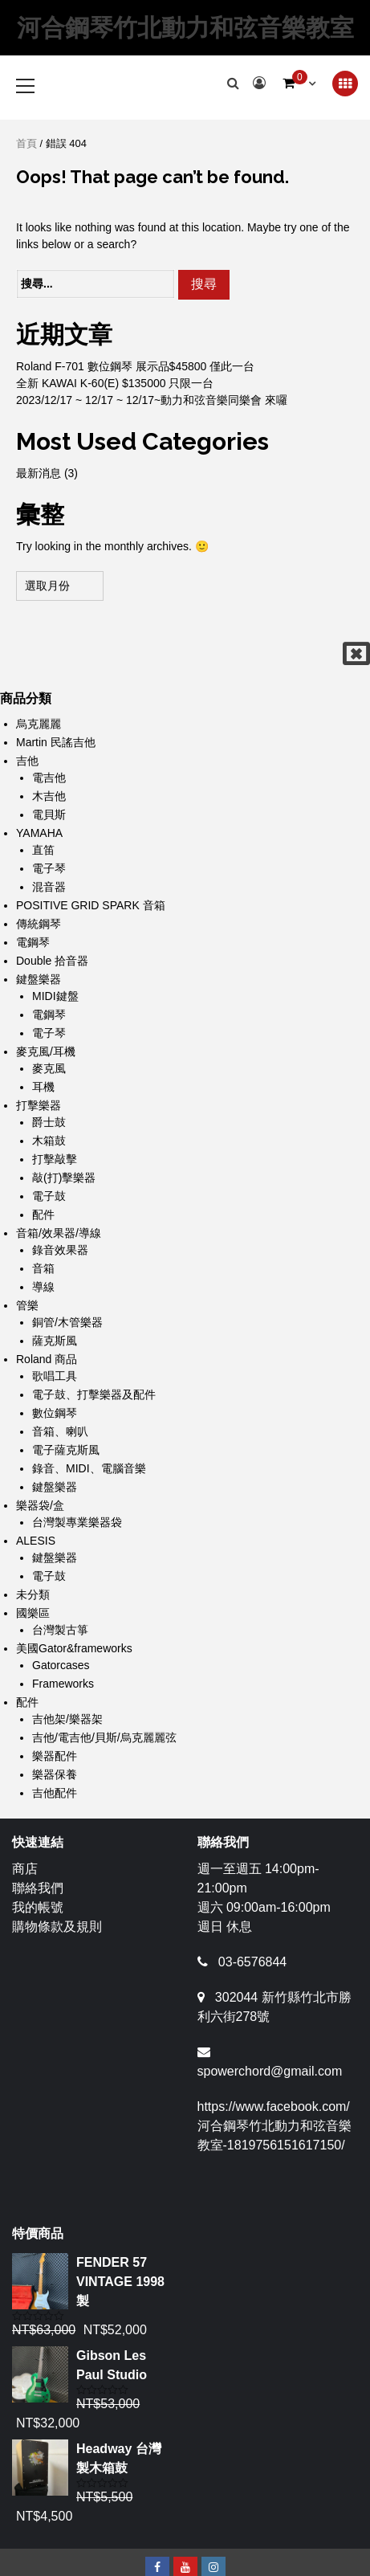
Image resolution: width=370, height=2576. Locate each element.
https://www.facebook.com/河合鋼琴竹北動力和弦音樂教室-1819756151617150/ (274, 2126)
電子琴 (49, 868)
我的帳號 (37, 1907)
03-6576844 (252, 1962)
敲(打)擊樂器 (64, 1177)
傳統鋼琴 (38, 923)
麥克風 (49, 1068)
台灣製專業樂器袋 (77, 1522)
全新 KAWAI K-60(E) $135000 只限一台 (114, 383)
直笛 (43, 849)
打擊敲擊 (54, 1159)
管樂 (27, 1305)
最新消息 (38, 473)
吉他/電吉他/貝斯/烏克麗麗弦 (104, 1737)
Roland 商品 (46, 1359)
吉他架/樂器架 (67, 1719)
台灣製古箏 (60, 1629)
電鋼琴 (33, 942)
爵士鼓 (49, 1122)
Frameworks (63, 1683)
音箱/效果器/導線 (58, 1233)
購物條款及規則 (57, 1926)
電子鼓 (49, 1196)
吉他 (27, 760)
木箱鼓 (49, 1140)
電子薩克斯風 (66, 1449)
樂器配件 (54, 1755)
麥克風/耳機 (45, 1051)
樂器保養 (54, 1774)
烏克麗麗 (38, 723)
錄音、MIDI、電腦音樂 (89, 1468)
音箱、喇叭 (60, 1431)
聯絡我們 (37, 1888)
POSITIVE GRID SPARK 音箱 (90, 905)
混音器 (49, 886)
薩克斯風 (54, 1340)
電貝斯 (49, 814)
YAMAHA (39, 833)
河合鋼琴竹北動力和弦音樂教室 (185, 28)
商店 (25, 1869)
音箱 (43, 1268)
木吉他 (49, 796)
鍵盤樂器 (38, 979)
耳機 (43, 1086)
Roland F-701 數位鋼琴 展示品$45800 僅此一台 (135, 366)
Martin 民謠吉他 (56, 742)
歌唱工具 (54, 1376)
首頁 (26, 143)
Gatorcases (61, 1665)
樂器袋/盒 (40, 1505)
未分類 (33, 1594)
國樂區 (33, 1612)
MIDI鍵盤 (55, 996)
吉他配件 (54, 1792)
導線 (43, 1286)
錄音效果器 (60, 1249)
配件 (43, 1214)
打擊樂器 (38, 1105)
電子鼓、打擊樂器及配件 (94, 1394)
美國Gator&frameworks (74, 1648)
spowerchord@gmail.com (270, 2071)
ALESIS (35, 1540)
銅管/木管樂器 (67, 1322)
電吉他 (49, 777)
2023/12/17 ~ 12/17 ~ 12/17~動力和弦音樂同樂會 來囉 (151, 400)
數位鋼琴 (54, 1412)
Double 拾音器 (52, 960)
